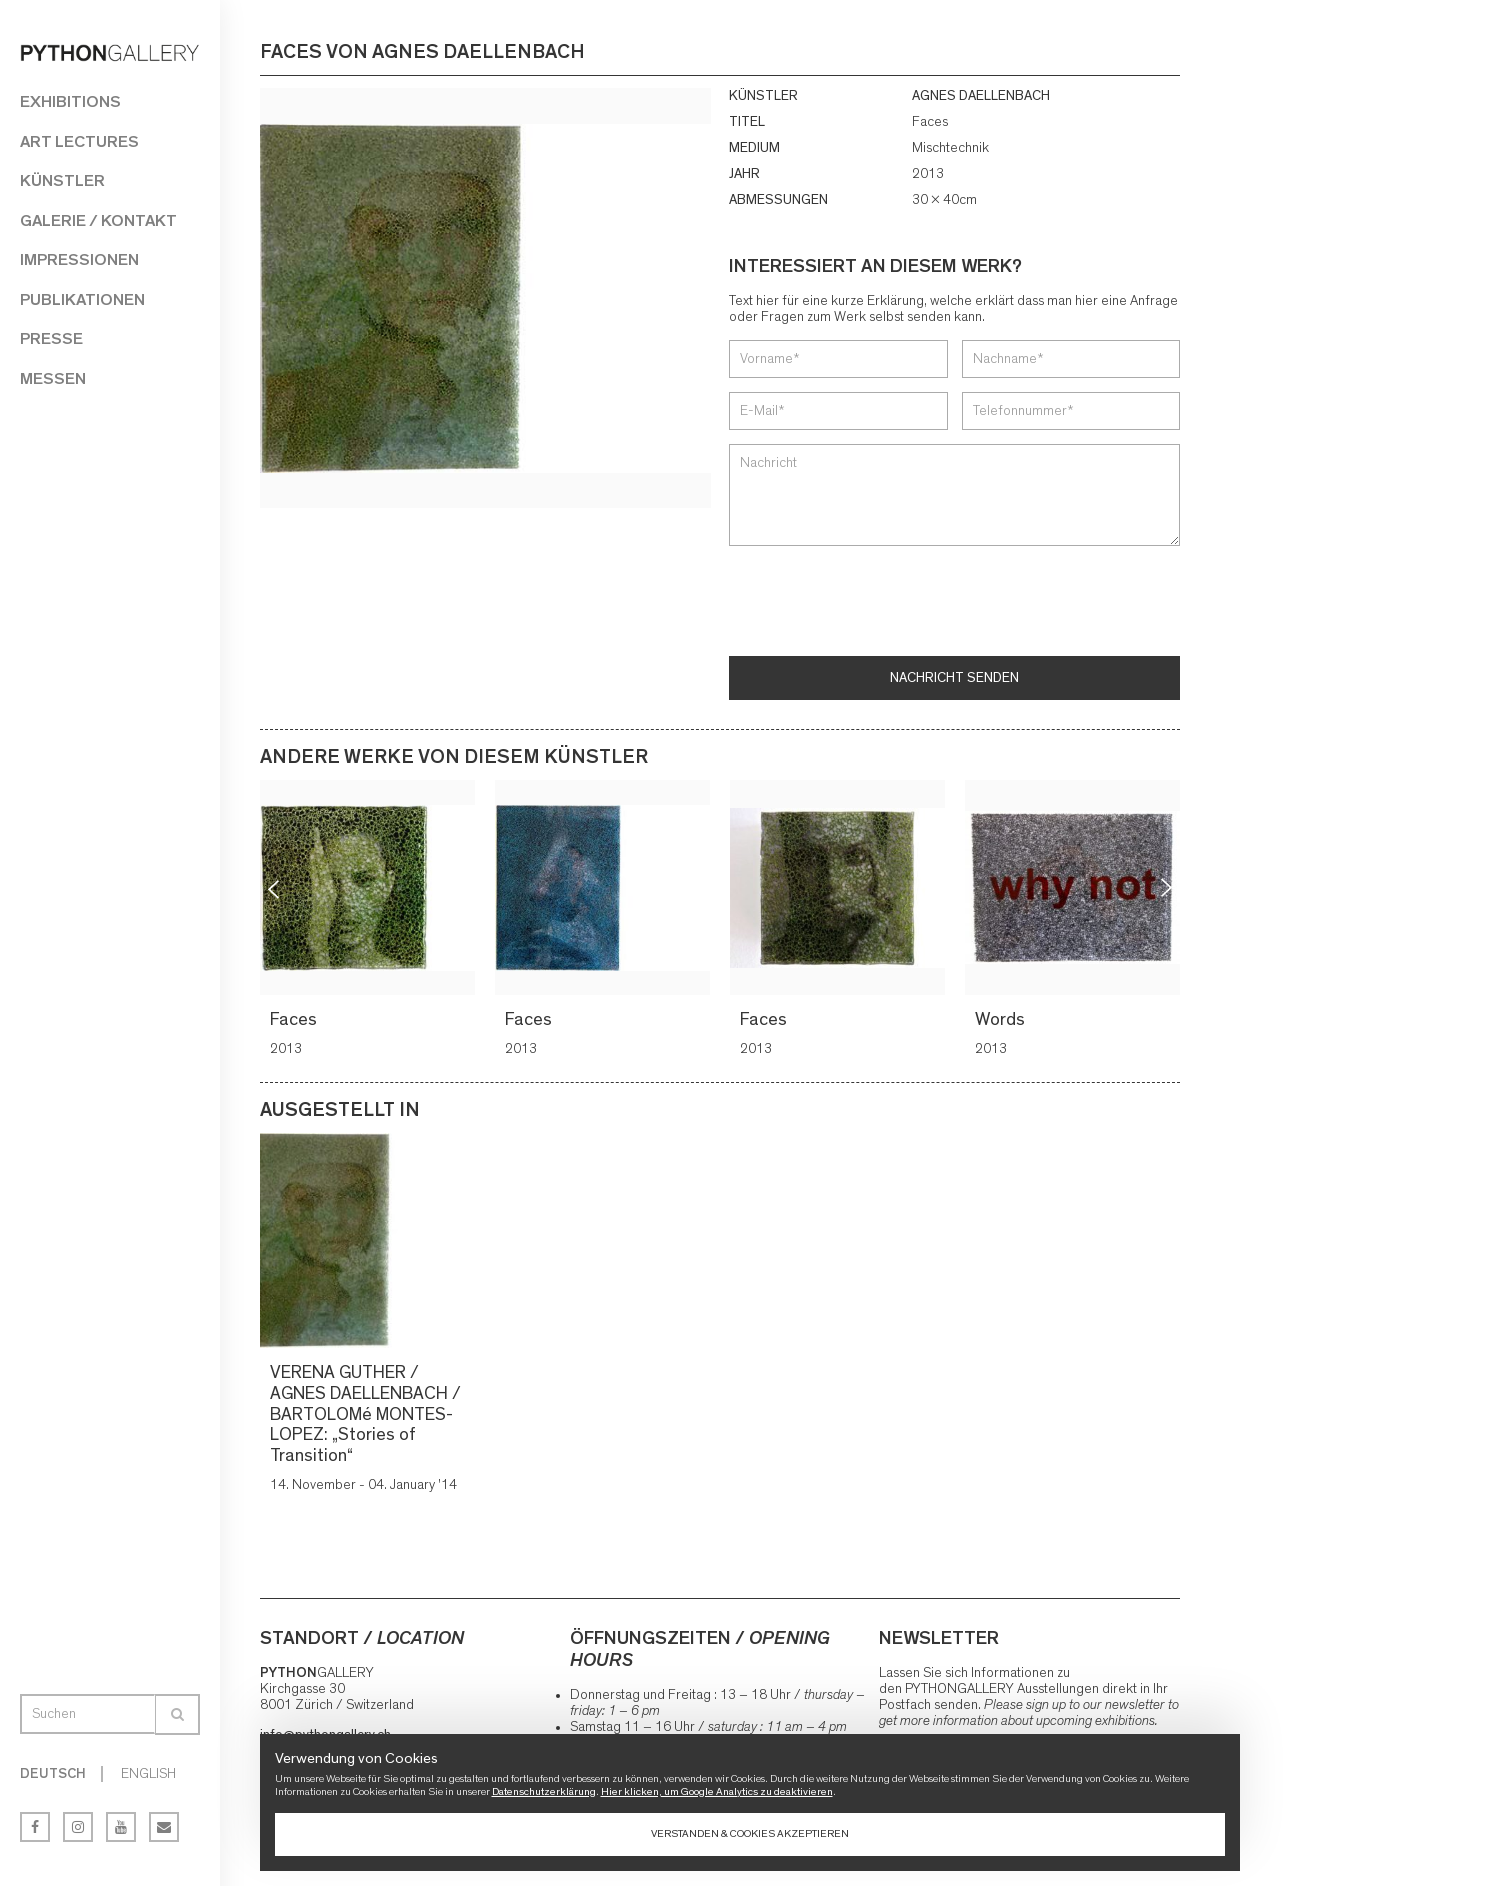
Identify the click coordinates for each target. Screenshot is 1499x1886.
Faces (295, 1020)
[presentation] (881, 603)
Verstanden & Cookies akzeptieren (750, 1833)
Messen (53, 378)
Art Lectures (79, 141)
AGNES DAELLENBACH (981, 96)
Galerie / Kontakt (98, 220)
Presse (51, 338)
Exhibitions (70, 101)
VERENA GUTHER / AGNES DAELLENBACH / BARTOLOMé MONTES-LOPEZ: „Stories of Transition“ (365, 1414)
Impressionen (79, 259)
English (148, 1774)
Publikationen (82, 299)
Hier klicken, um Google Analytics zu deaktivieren (717, 1791)
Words (1002, 1020)
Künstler (62, 180)
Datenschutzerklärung (544, 1791)
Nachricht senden (954, 678)
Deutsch (53, 1774)
